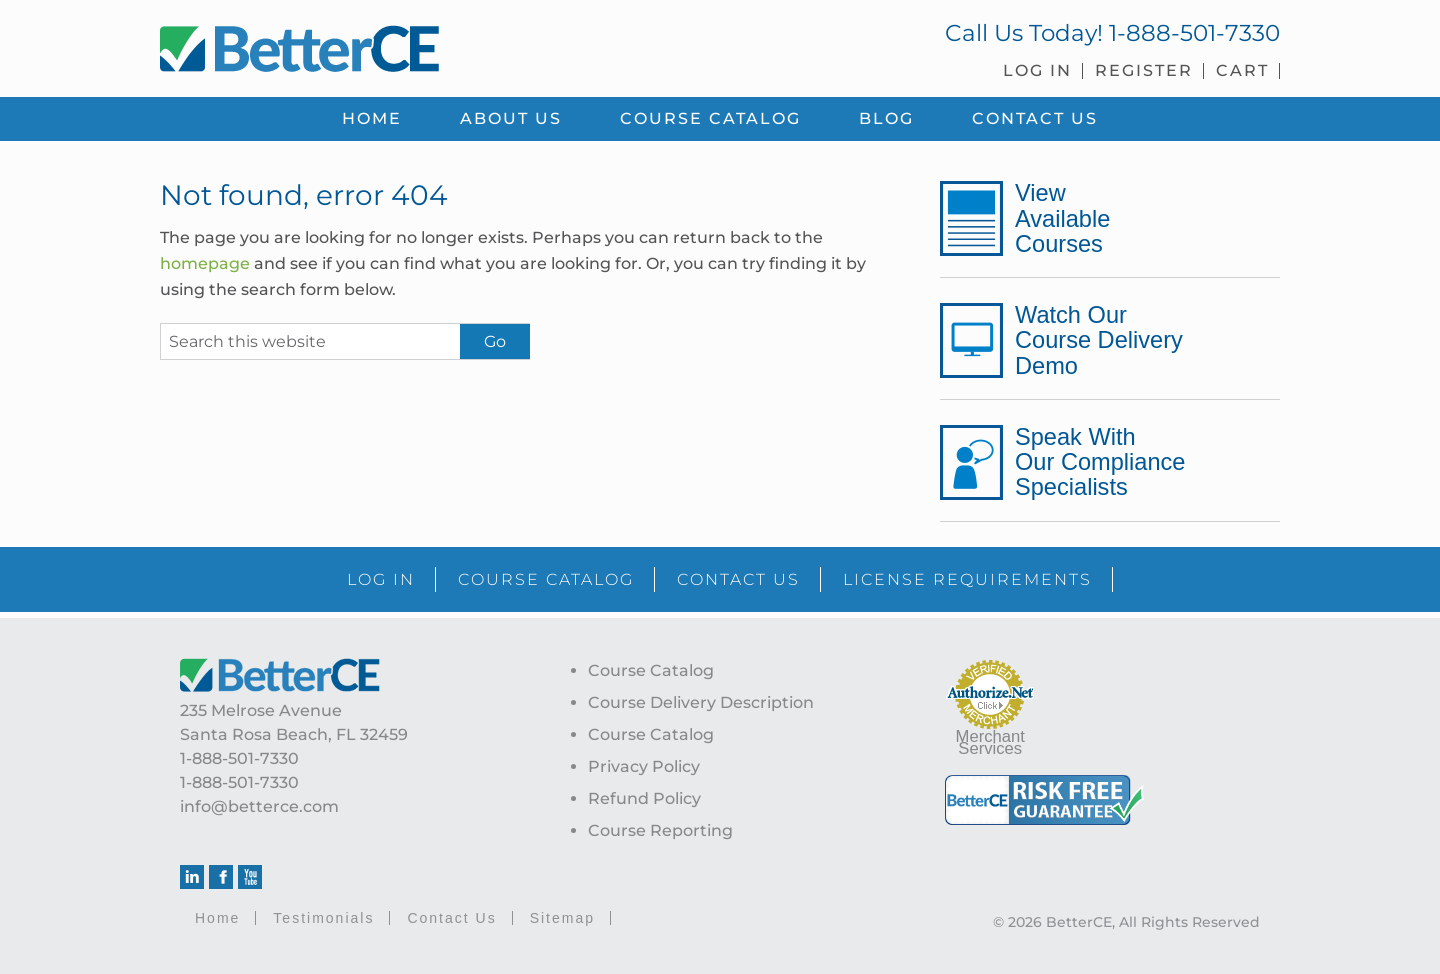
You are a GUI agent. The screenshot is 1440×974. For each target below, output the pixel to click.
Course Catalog (651, 670)
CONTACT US (738, 579)
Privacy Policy (644, 766)
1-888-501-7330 (1194, 33)
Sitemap (562, 918)
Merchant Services (990, 742)
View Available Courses (1062, 218)
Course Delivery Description (701, 702)
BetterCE (429, 45)
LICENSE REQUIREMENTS (967, 579)
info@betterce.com (259, 806)
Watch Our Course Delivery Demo (1099, 340)
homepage (205, 263)
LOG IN (381, 579)
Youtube (250, 877)
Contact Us (451, 918)
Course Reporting (660, 830)
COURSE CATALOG (546, 579)
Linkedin (192, 877)
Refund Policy (644, 798)
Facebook (221, 877)
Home (217, 918)
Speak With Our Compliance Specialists (1100, 462)
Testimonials (323, 918)
